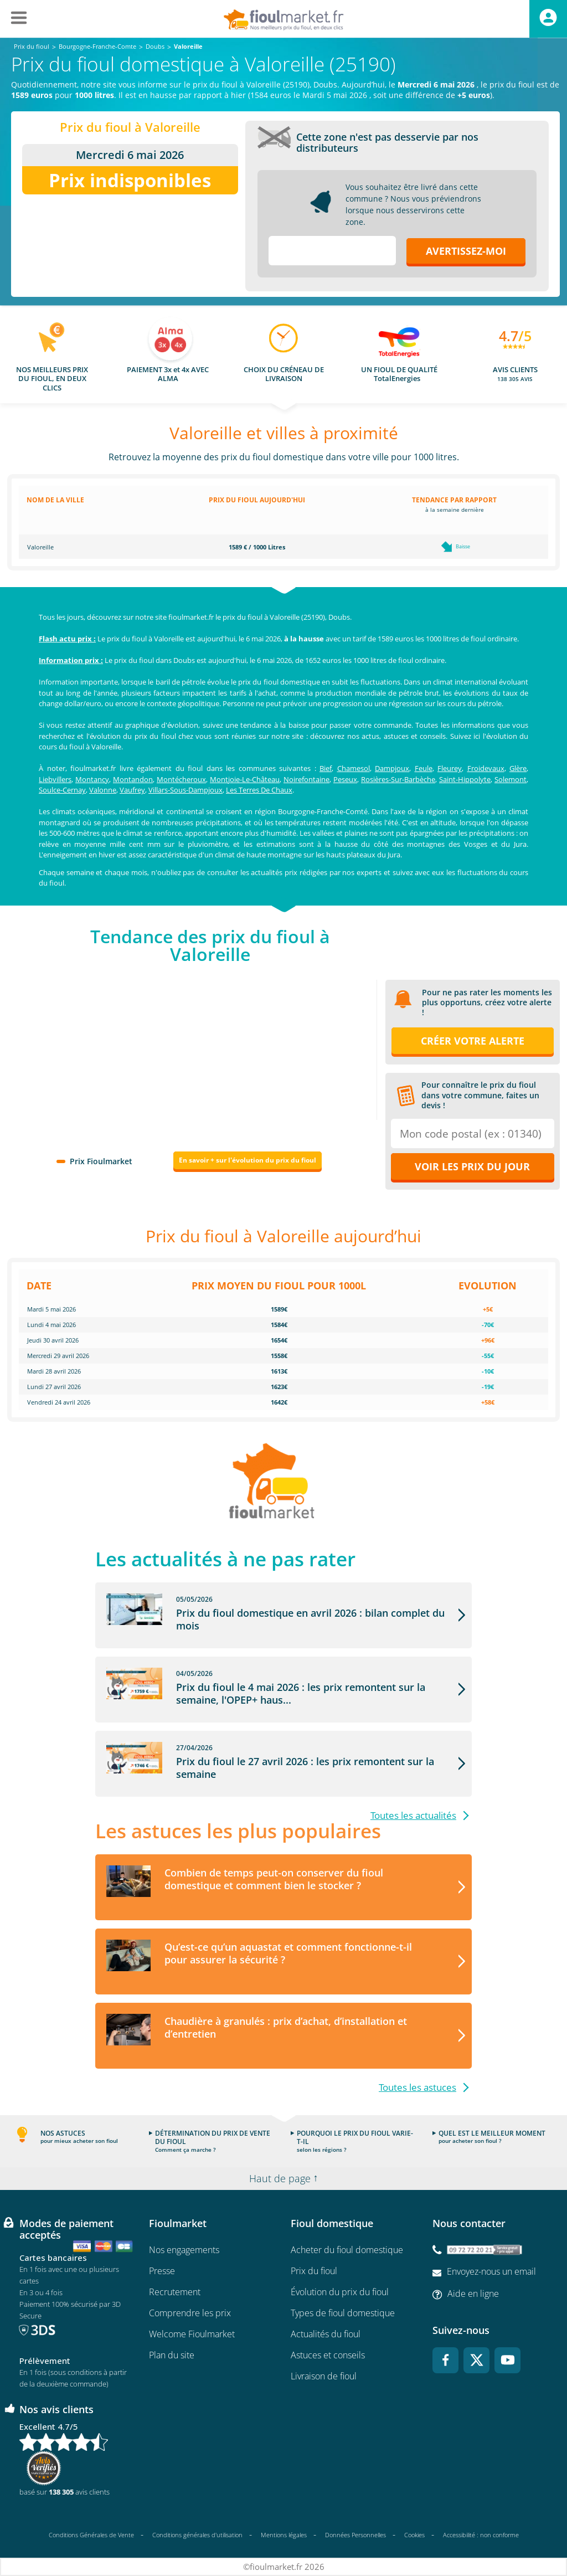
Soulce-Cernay (62, 790)
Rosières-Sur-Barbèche (398, 779)
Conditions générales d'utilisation (197, 2535)
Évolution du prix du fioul (340, 2292)
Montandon (133, 779)
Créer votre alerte (472, 1040)
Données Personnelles (355, 2535)
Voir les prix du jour (472, 1166)
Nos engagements (184, 2250)
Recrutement (174, 2292)
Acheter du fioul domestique (347, 2250)
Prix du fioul (314, 2271)
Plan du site (171, 2355)
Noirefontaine (306, 779)
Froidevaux (485, 768)
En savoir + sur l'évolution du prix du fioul (247, 1160)
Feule (423, 768)
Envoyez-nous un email (491, 2271)
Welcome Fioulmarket (192, 2334)
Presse (162, 2271)
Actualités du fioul (325, 2334)
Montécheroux (181, 779)
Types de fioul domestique (343, 2313)
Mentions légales (284, 2535)
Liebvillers (55, 779)
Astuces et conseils (328, 2355)
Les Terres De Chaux (259, 790)
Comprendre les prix (190, 2313)
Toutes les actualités (413, 1815)
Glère (518, 768)
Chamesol (353, 768)
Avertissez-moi (466, 251)
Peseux (345, 779)
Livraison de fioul (324, 2376)
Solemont (510, 779)
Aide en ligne (473, 2293)
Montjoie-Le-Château (245, 779)
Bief (325, 768)
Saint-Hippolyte (465, 779)
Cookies (414, 2535)
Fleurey (449, 768)
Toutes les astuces (417, 2087)
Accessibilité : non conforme (481, 2535)
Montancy (92, 779)
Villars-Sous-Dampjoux (185, 790)
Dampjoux (392, 768)
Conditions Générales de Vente (91, 2535)
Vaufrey (132, 790)
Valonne (102, 790)
